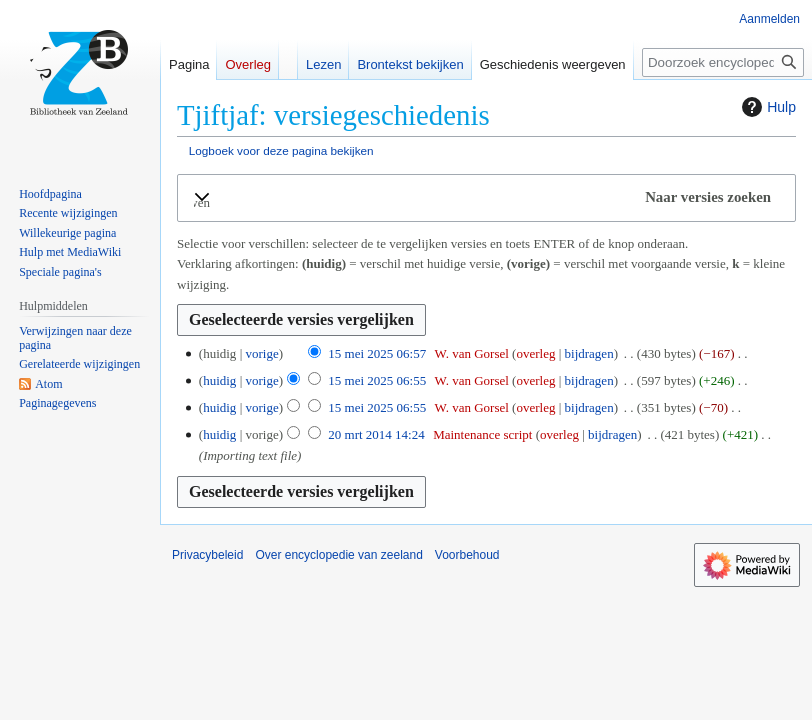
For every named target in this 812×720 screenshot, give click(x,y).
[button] (486, 197)
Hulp (766, 107)
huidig (219, 380)
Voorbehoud (467, 555)
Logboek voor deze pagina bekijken (281, 150)
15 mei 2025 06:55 (377, 380)
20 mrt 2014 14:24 (376, 434)
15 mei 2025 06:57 (377, 353)
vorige (261, 353)
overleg (535, 353)
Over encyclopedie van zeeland (338, 555)
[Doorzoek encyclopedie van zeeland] (723, 62)
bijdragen (589, 353)
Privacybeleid (207, 555)
